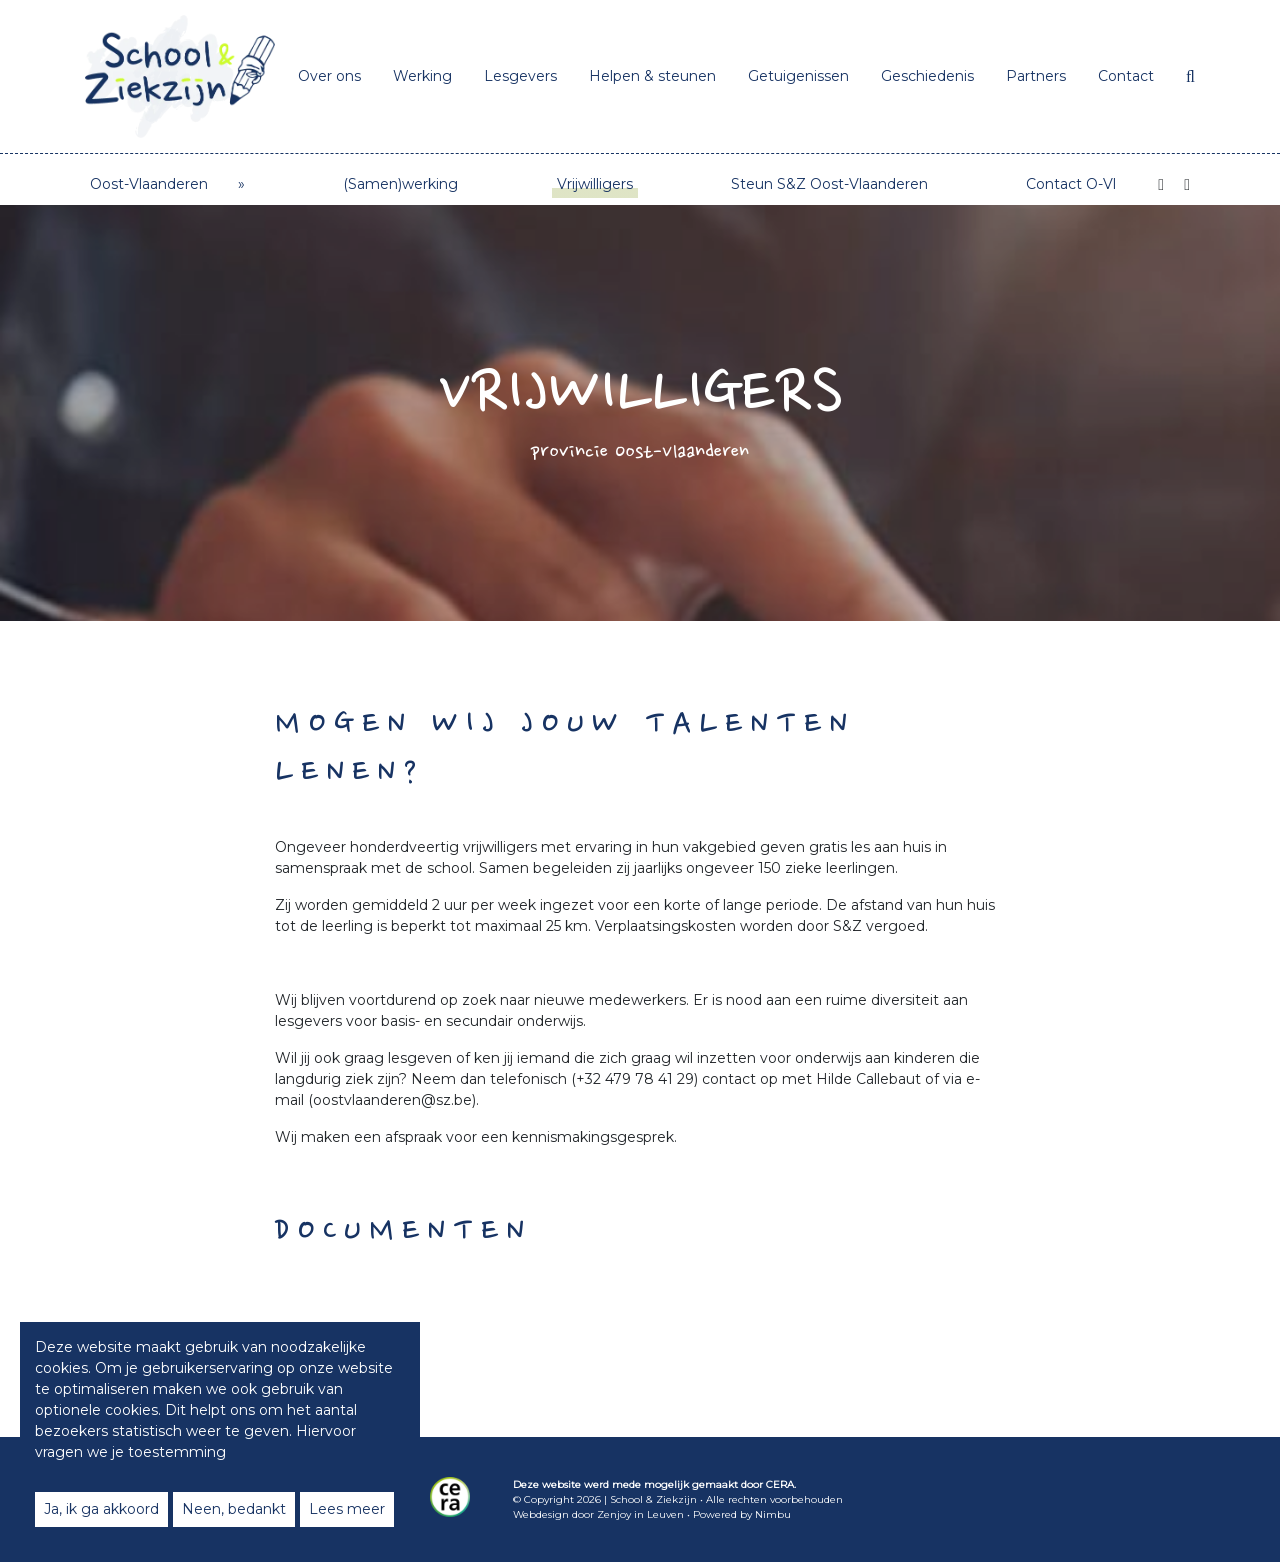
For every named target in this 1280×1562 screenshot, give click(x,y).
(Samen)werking (400, 184)
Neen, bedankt (234, 1509)
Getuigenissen (798, 76)
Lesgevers (520, 76)
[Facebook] (1161, 185)
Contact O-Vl (1071, 184)
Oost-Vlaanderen (149, 184)
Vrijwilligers (595, 184)
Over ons (329, 76)
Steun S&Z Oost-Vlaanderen (829, 184)
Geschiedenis (927, 76)
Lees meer (347, 1509)
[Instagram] (1187, 185)
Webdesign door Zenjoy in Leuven (598, 1514)
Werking (422, 76)
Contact (1126, 76)
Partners (1036, 76)
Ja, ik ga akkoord (101, 1509)
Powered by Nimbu (742, 1514)
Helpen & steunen (652, 76)
